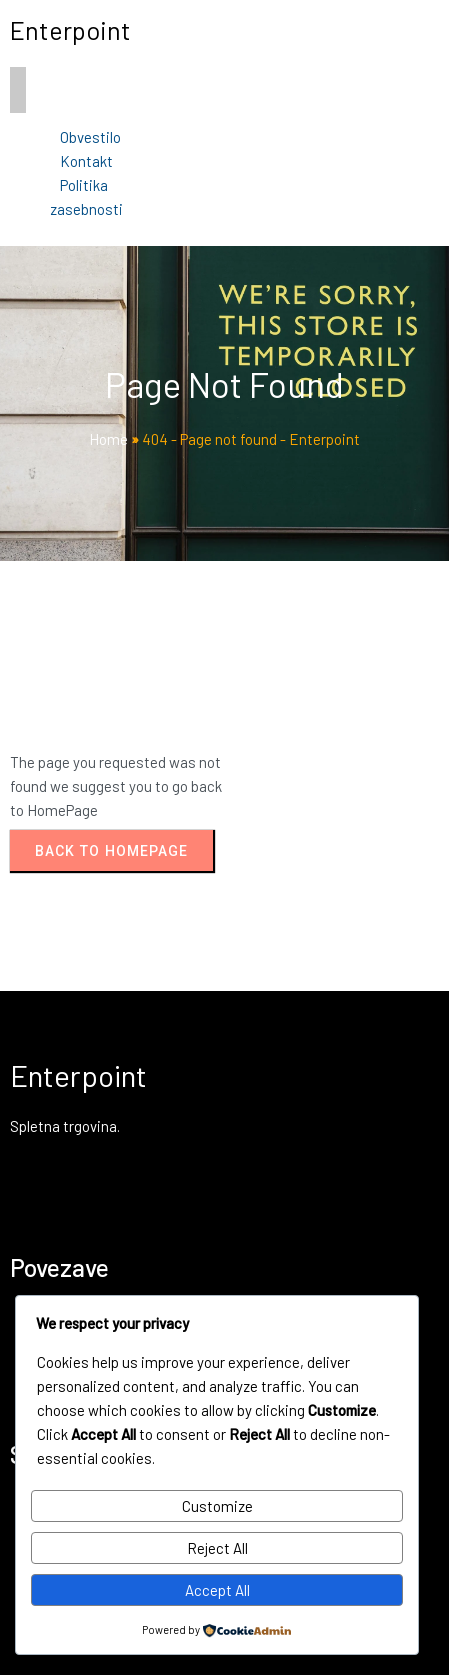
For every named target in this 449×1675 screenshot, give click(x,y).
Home (108, 439)
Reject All (217, 1548)
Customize (217, 1506)
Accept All (217, 1590)
